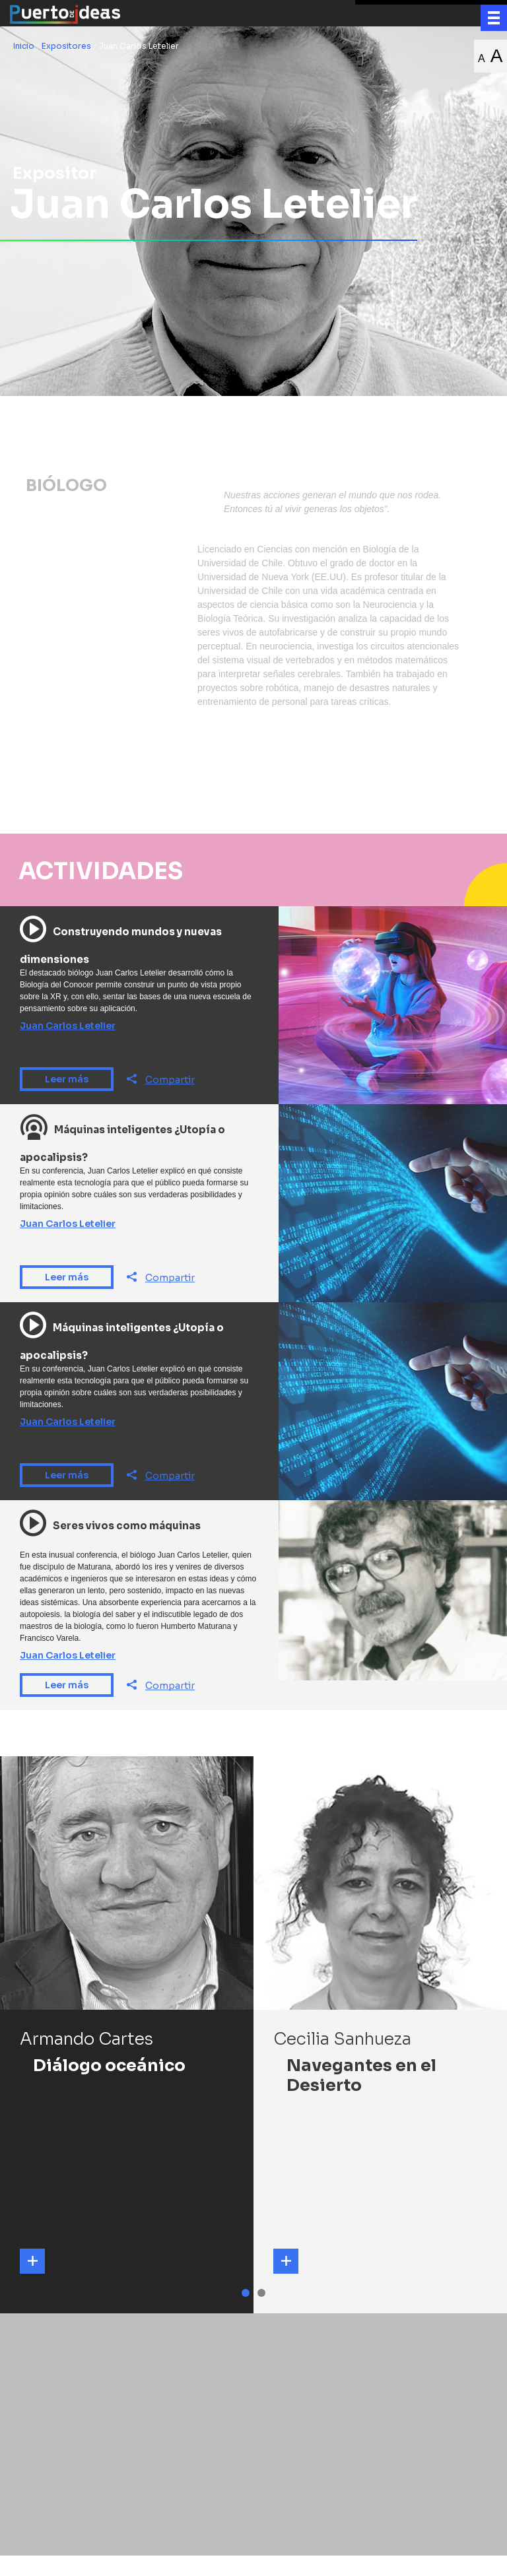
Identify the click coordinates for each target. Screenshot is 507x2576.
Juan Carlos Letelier (68, 1046)
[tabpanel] (127, 2055)
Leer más (66, 1100)
